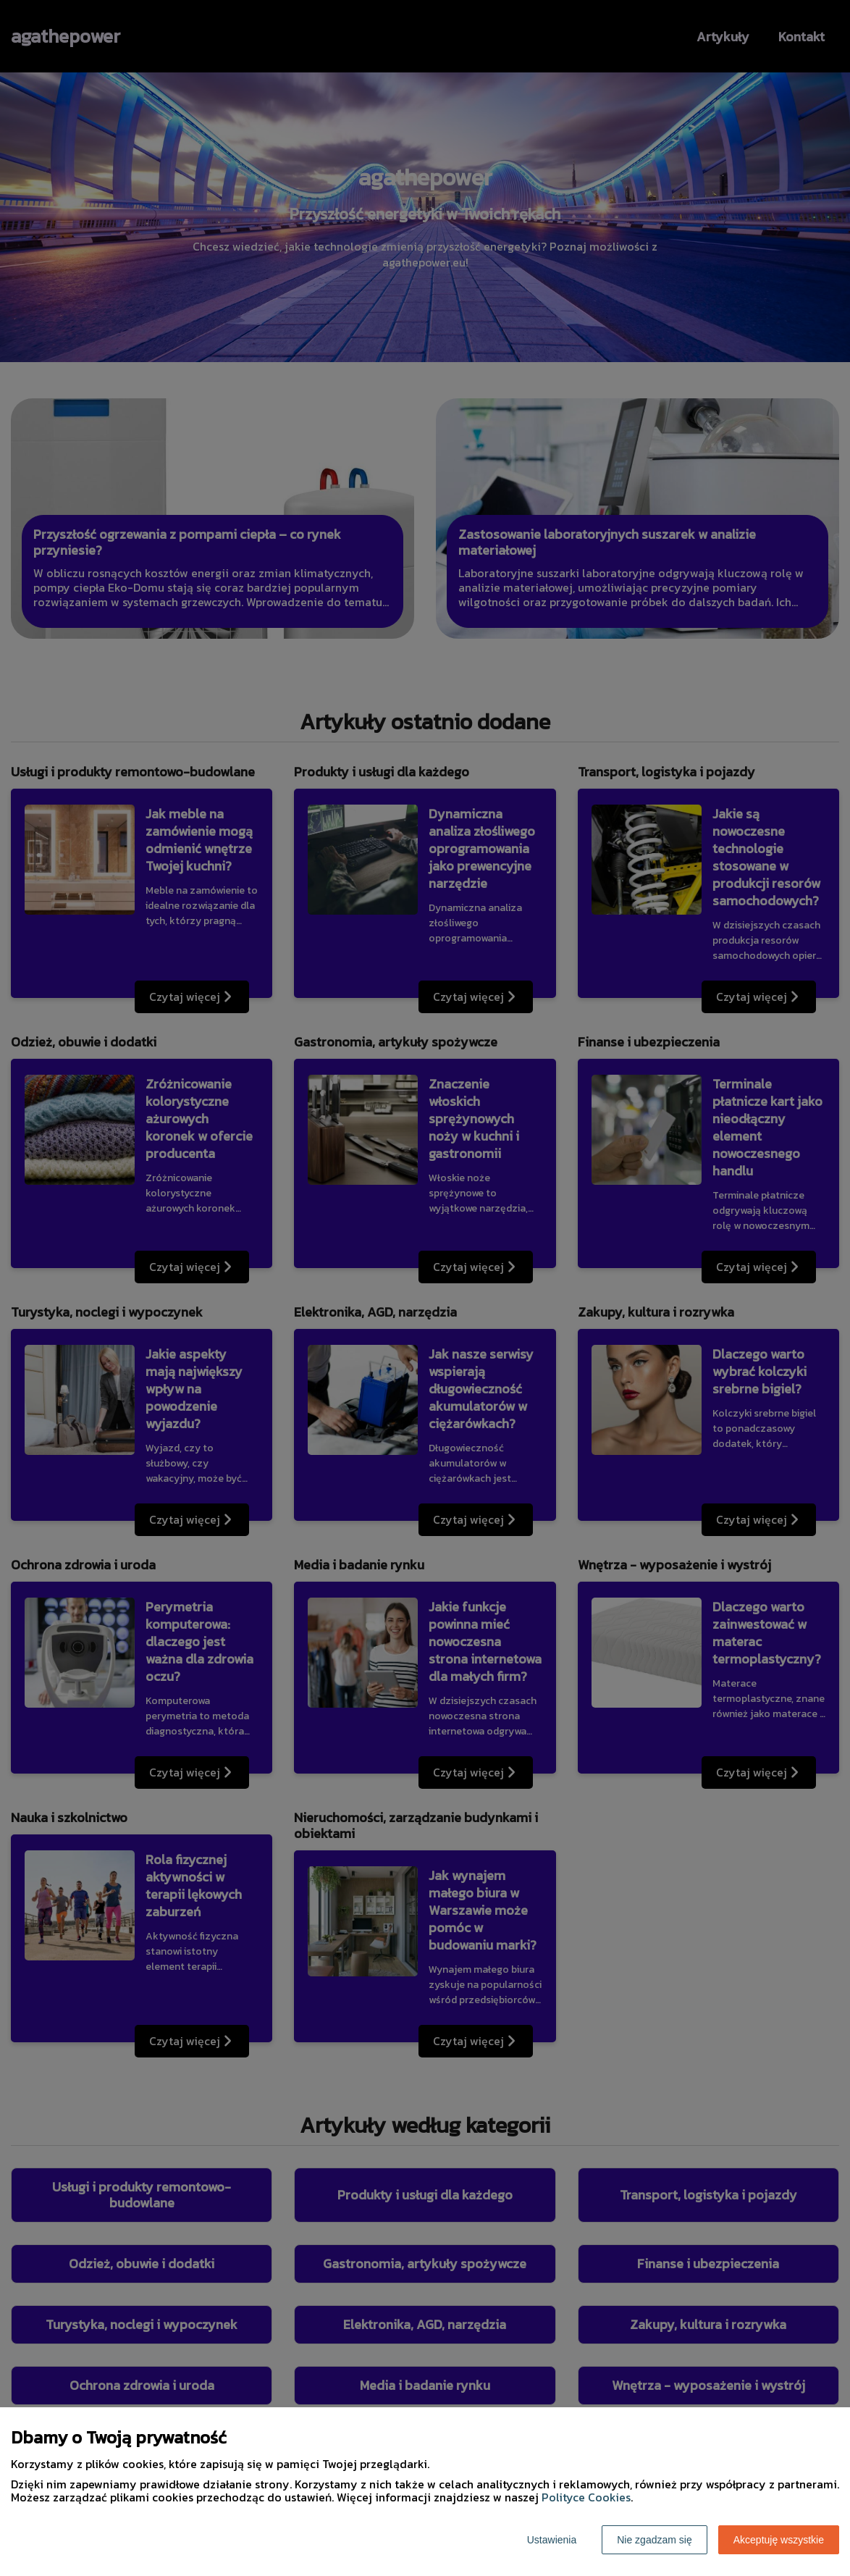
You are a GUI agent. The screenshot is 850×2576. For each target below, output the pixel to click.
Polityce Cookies (586, 2497)
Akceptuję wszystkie (778, 2540)
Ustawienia (551, 2540)
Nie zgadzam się (654, 2540)
